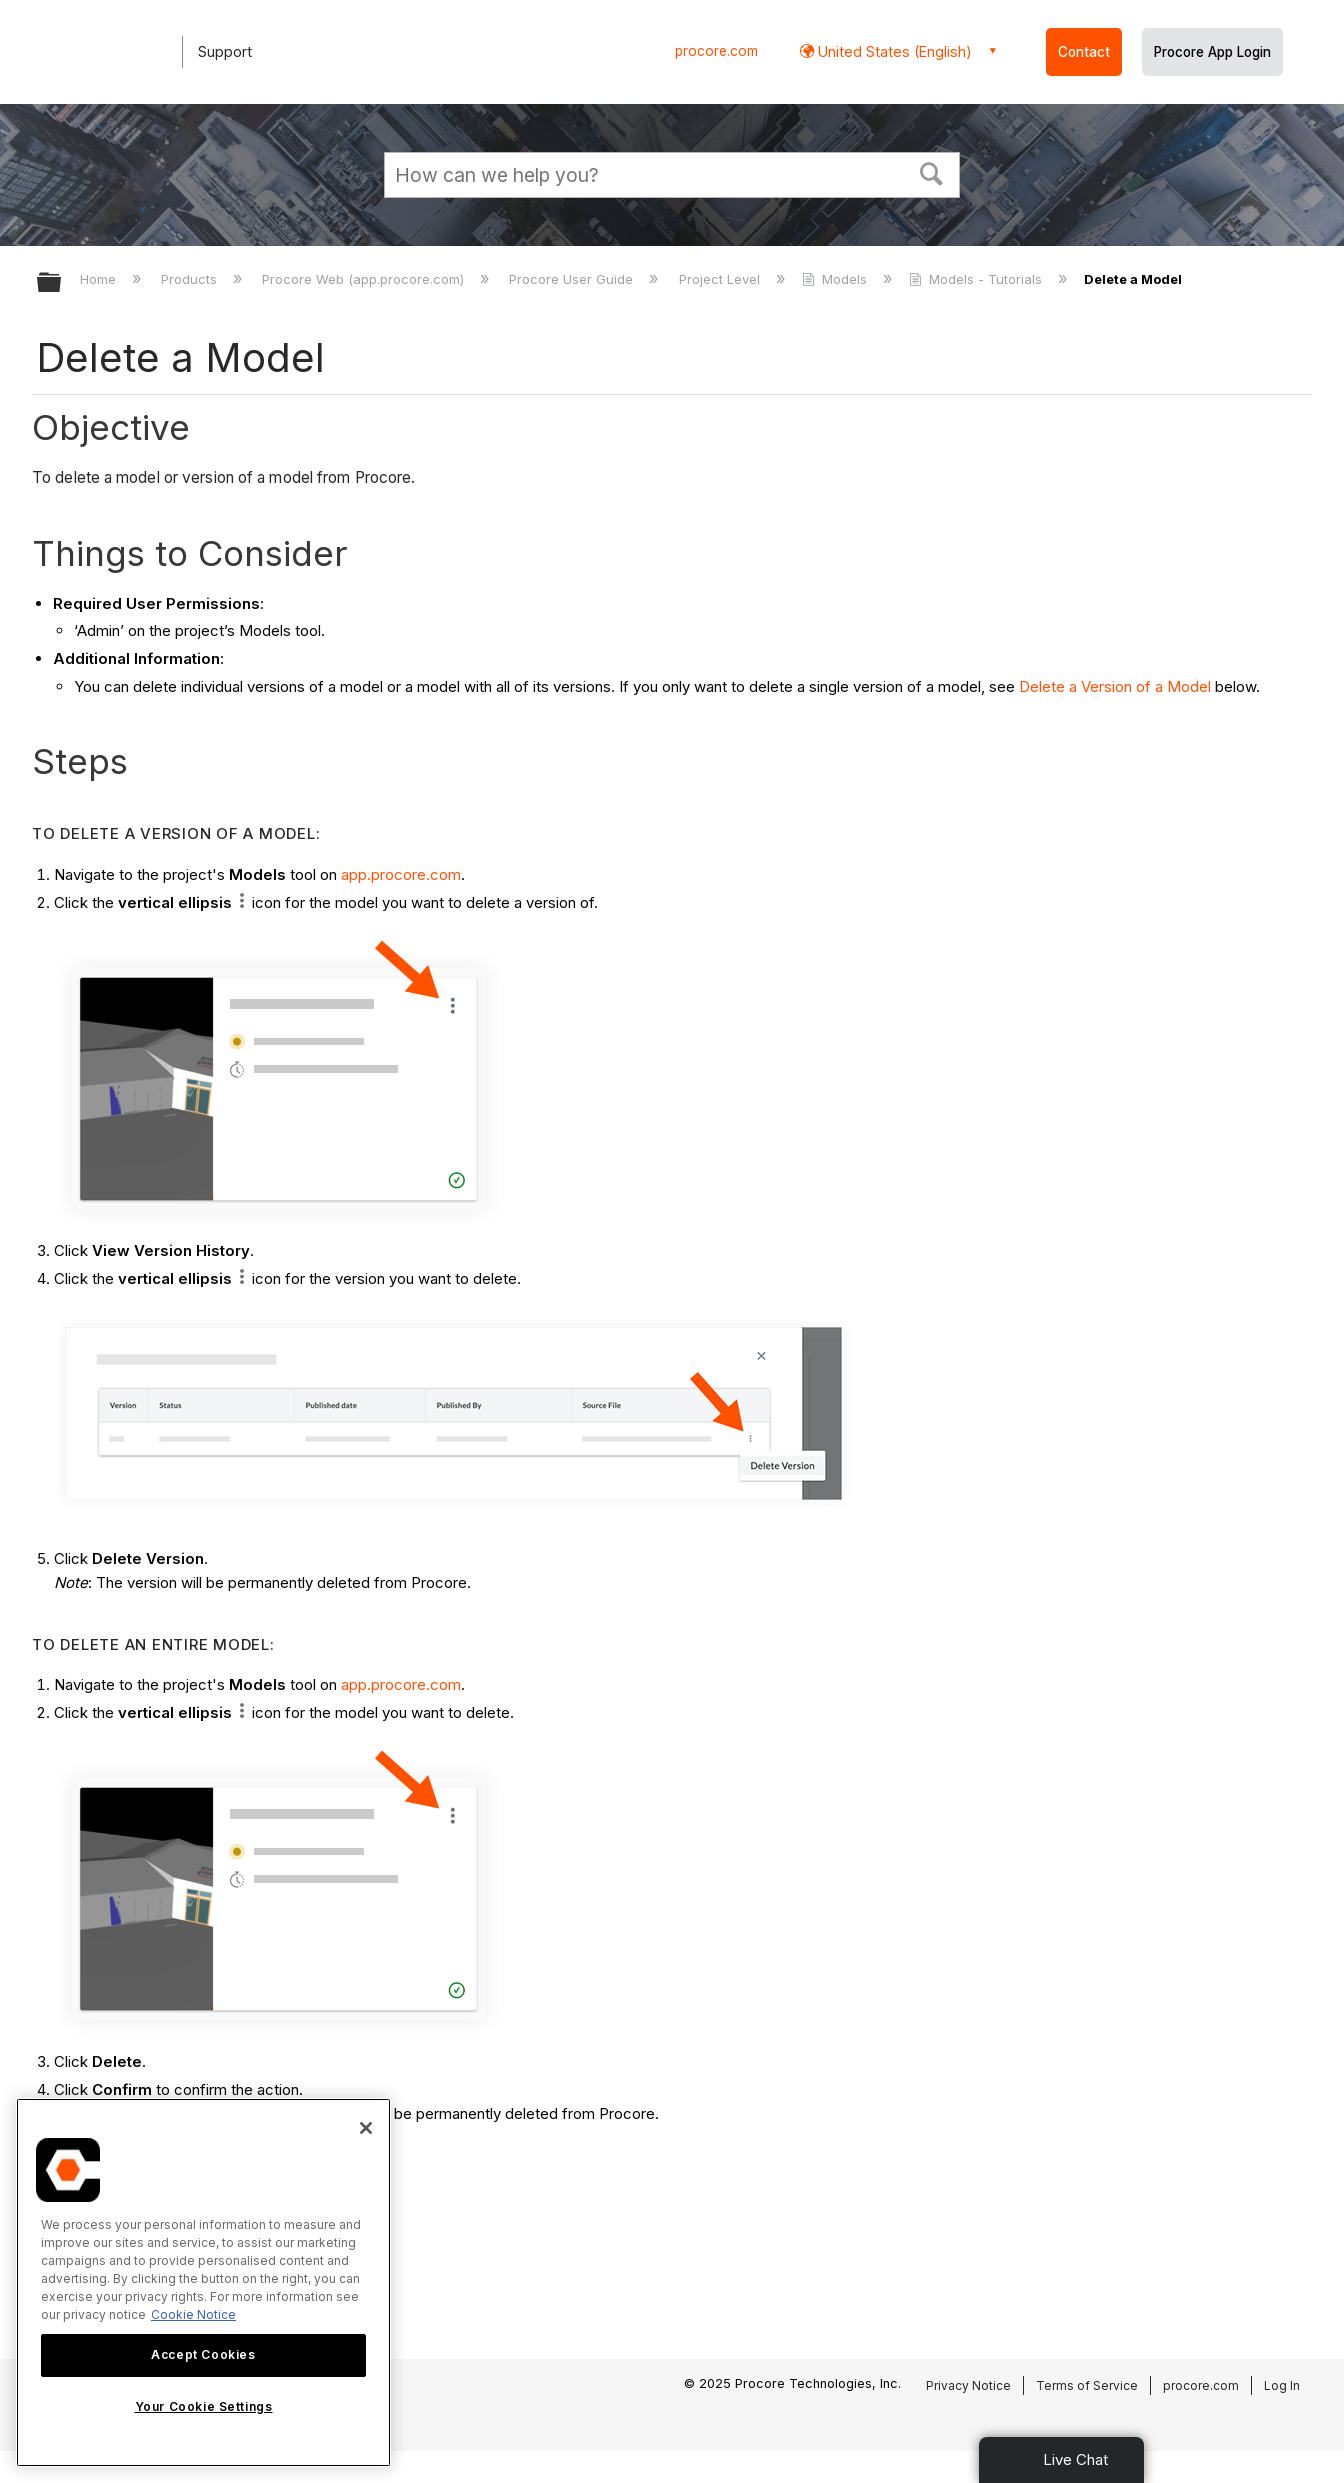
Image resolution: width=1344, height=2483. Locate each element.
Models (836, 279)
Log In (1282, 2385)
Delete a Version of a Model (1115, 686)
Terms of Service (1087, 2385)
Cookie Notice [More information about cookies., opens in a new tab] (193, 2314)
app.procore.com (401, 874)
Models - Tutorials (977, 279)
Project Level (721, 279)
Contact (1084, 52)
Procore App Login (1212, 52)
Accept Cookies (203, 2354)
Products (191, 279)
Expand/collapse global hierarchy (62, 283)
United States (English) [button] (893, 51)
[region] (203, 2282)
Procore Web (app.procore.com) (365, 279)
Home (100, 279)
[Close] (366, 2128)
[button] (932, 172)
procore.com (716, 51)
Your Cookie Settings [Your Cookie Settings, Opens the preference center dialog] (204, 2406)
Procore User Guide (573, 279)
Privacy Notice (968, 2385)
